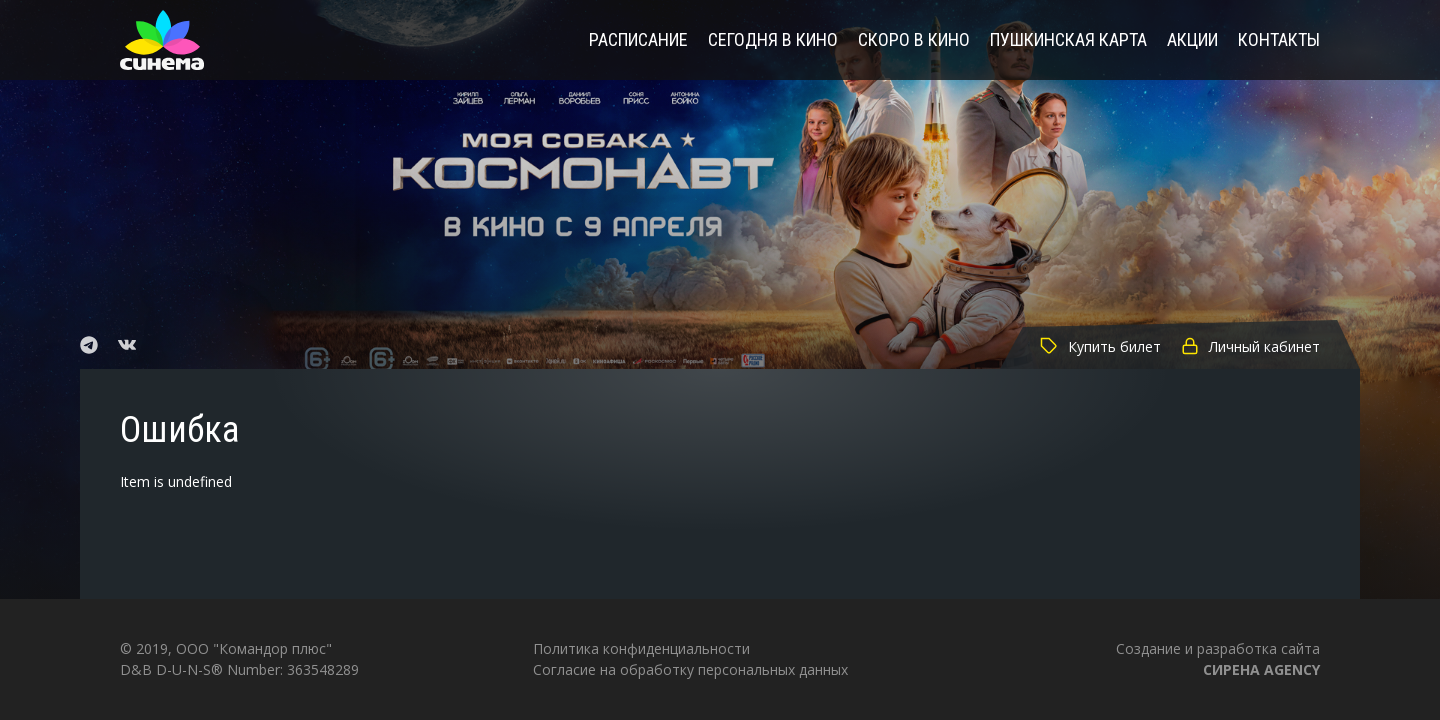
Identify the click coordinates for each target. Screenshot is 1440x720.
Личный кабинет (1250, 346)
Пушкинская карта (1068, 40)
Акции (1192, 40)
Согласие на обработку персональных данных (690, 669)
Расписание (638, 40)
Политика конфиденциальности (641, 648)
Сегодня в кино (773, 40)
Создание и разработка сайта (1218, 658)
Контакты (1279, 40)
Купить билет (1100, 346)
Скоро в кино (914, 40)
